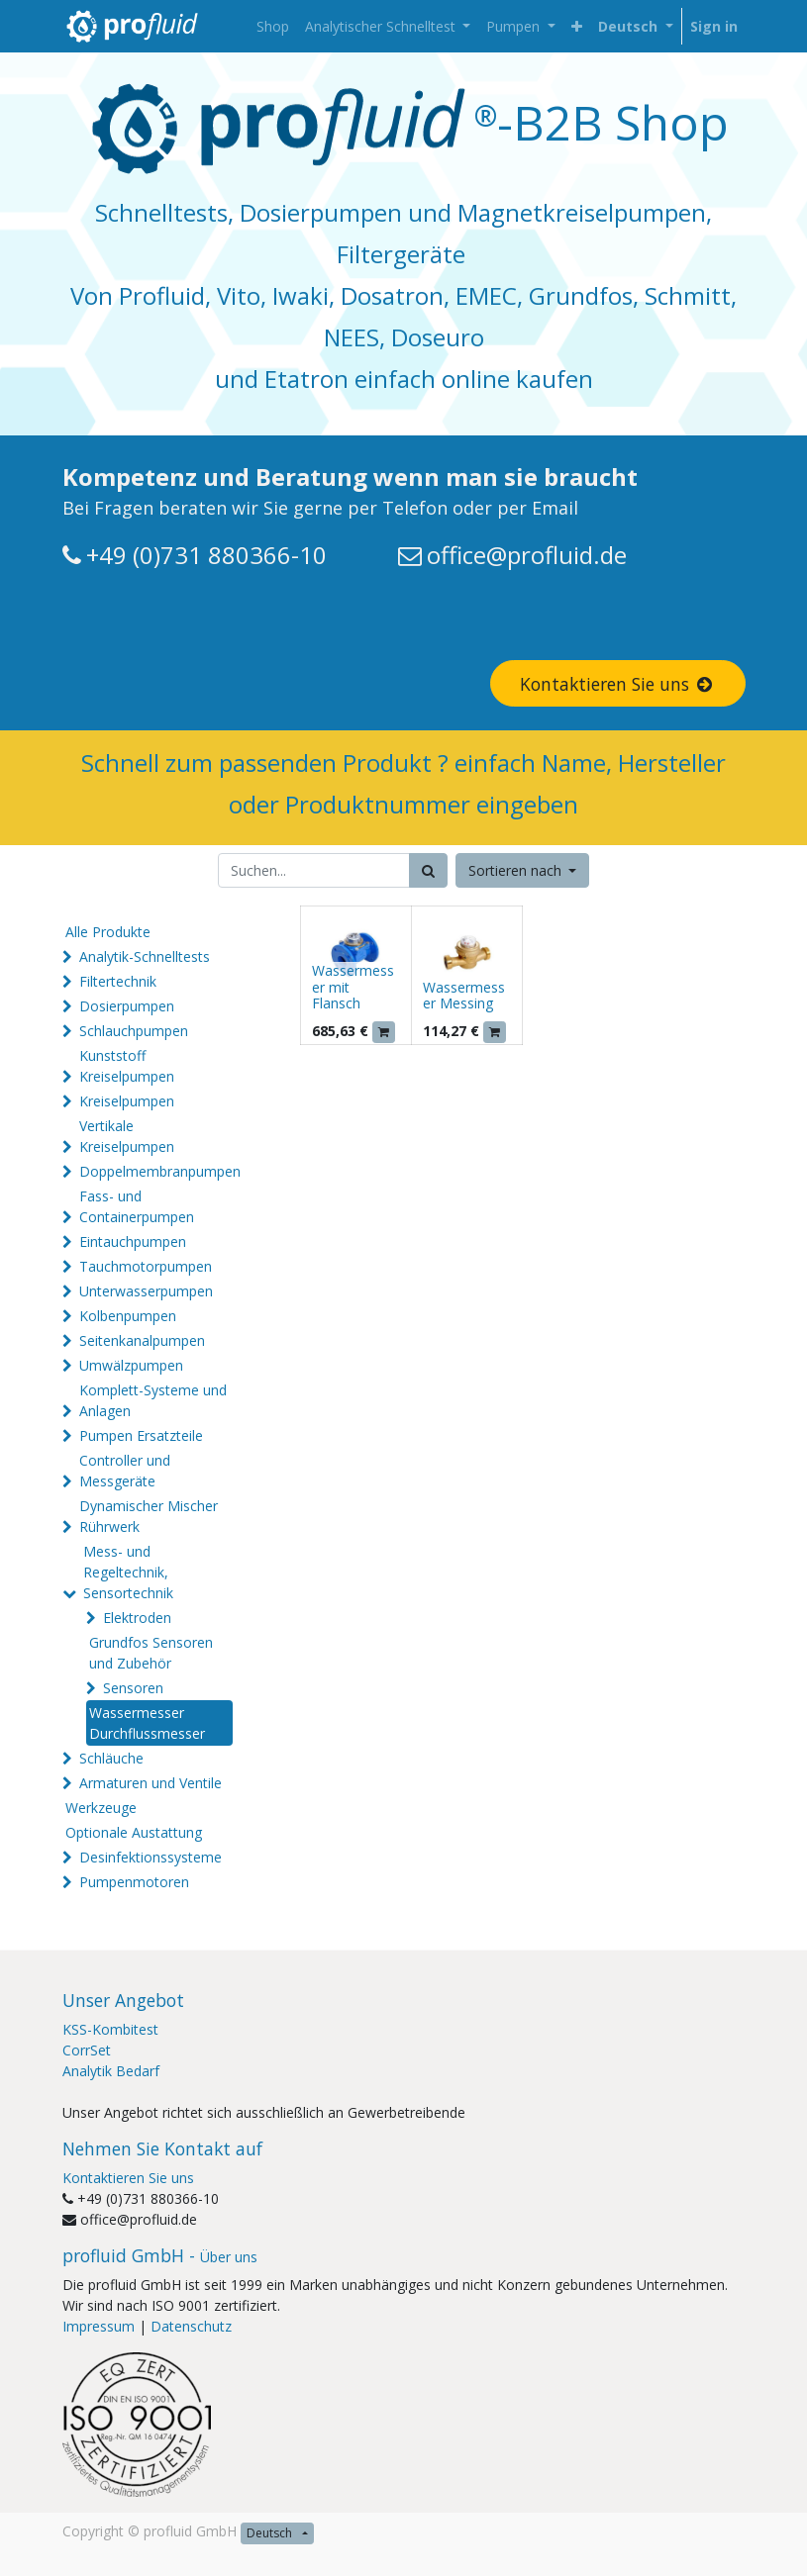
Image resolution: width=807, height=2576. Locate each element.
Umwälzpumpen (131, 1365)
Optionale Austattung (133, 1832)
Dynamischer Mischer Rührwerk (148, 1516)
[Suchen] (428, 870)
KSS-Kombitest (110, 2029)
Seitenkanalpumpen (142, 1340)
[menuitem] (273, 26)
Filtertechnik (117, 981)
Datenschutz (191, 2326)
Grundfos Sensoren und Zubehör (151, 1652)
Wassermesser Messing (464, 995)
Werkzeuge (101, 1807)
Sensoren (133, 1687)
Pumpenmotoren (134, 1881)
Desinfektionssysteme (150, 1857)
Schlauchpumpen (133, 1030)
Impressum (98, 2326)
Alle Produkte (108, 931)
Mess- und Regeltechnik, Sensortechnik (128, 1572)
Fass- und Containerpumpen (136, 1206)
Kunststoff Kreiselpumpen (126, 1066)
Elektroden (137, 1617)
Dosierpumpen (126, 1006)
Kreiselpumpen (126, 1101)
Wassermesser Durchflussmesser (147, 1723)
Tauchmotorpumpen (145, 1266)
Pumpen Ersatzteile (141, 1435)
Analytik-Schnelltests (144, 956)
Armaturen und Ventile (150, 1782)
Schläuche (111, 1758)
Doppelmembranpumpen (160, 1171)
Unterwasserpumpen (146, 1291)
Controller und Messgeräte (124, 1470)
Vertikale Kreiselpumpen (126, 1136)
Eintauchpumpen (132, 1241)
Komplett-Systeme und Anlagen (153, 1400)
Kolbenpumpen (127, 1315)
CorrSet (86, 2050)
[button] (576, 26)
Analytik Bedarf (110, 2070)
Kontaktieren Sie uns (618, 684)
